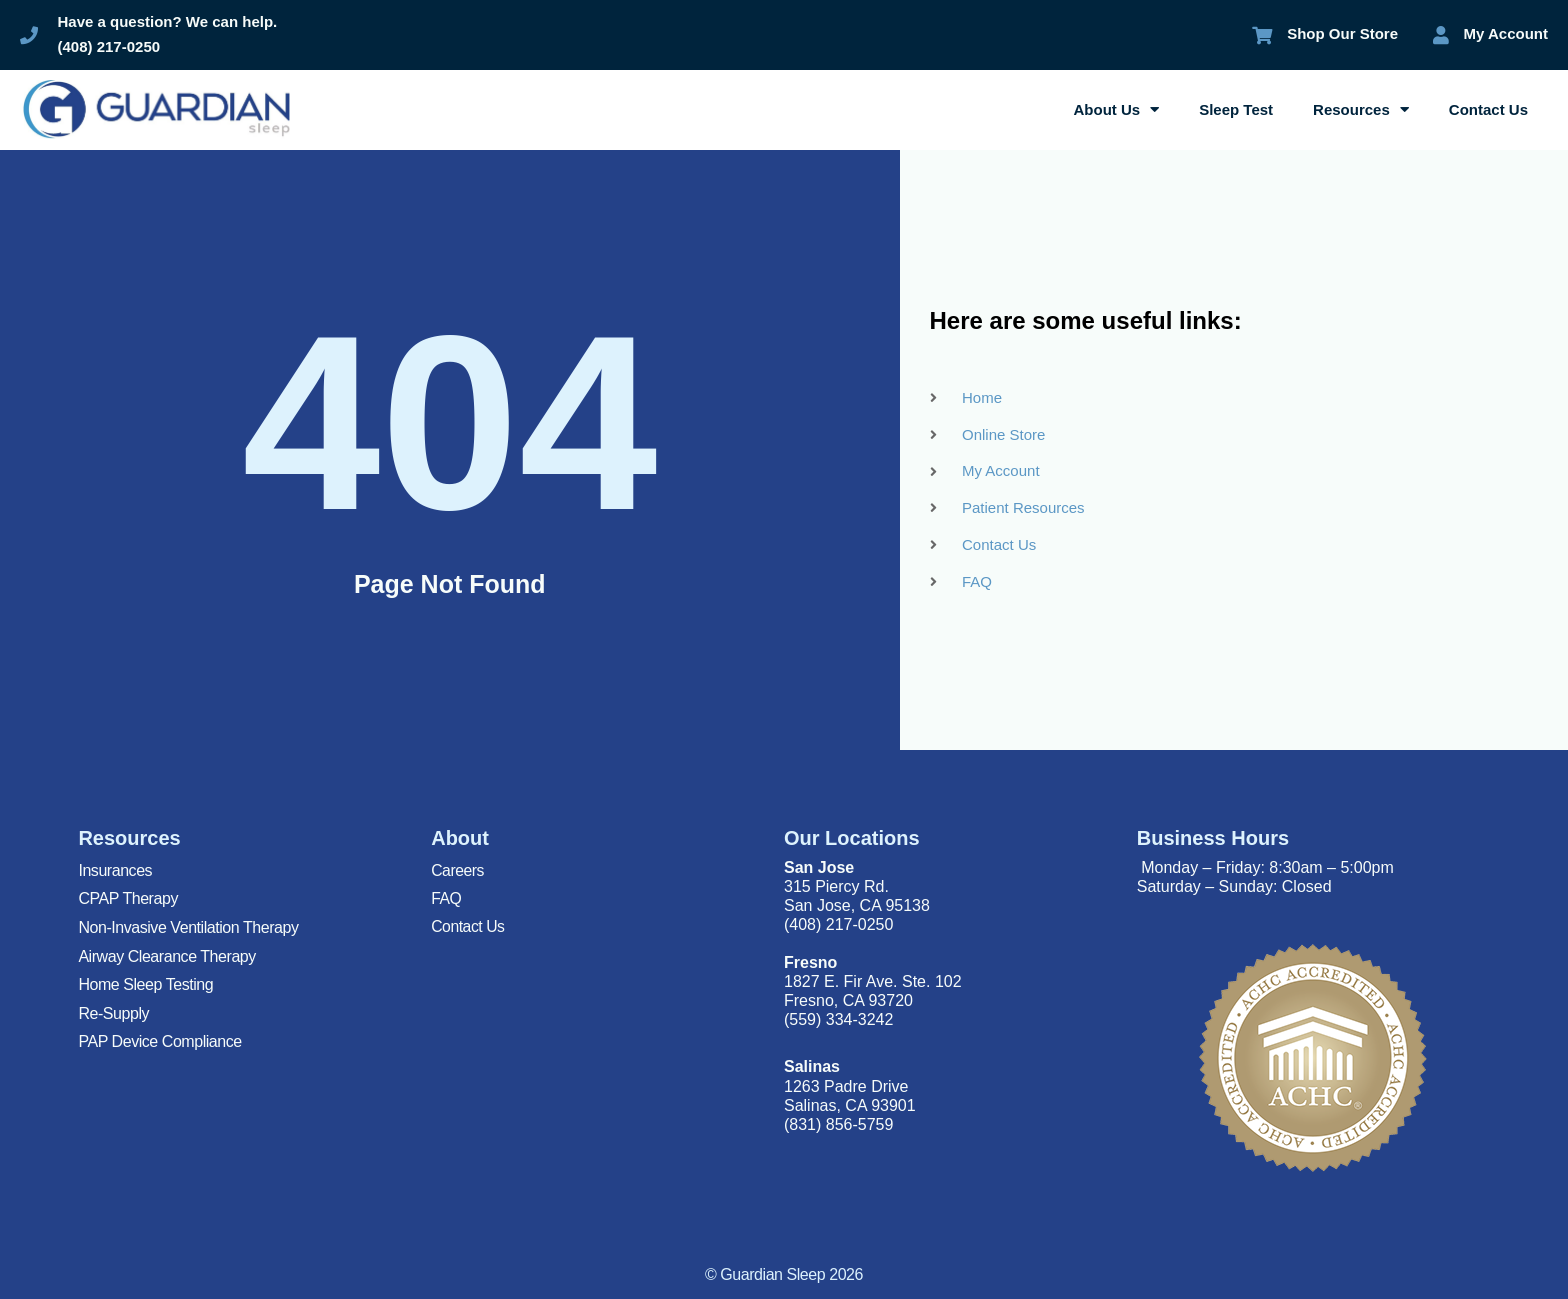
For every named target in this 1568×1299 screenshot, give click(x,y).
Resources (1361, 109)
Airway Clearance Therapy (166, 956)
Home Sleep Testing (145, 984)
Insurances (115, 870)
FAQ (446, 898)
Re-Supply (113, 1013)
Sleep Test (1236, 109)
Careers (458, 870)
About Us (1117, 109)
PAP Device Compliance (159, 1041)
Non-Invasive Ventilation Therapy (188, 927)
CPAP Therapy (128, 898)
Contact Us (1488, 109)
